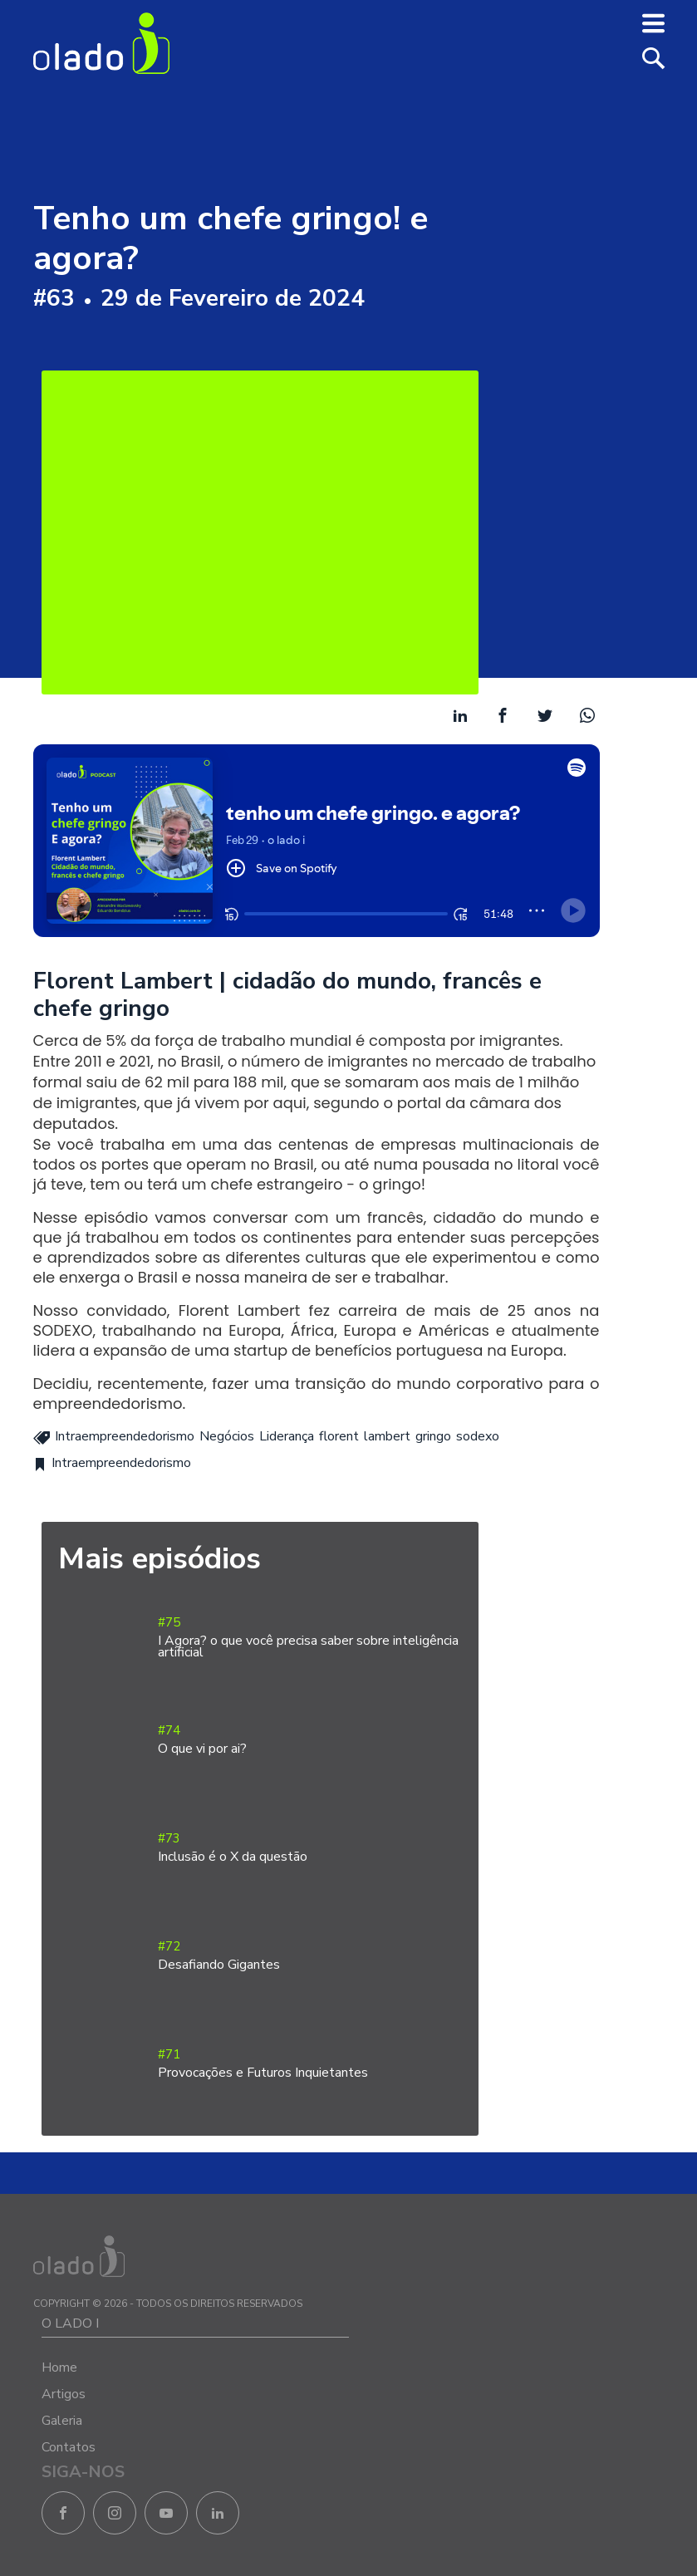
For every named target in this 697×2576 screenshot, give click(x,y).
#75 (310, 1637)
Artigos (64, 2394)
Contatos (69, 2447)
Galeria (62, 2421)
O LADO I (70, 2323)
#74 (310, 1740)
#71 (310, 2064)
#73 (310, 1848)
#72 (310, 1956)
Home (59, 2367)
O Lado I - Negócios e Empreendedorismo (101, 43)
